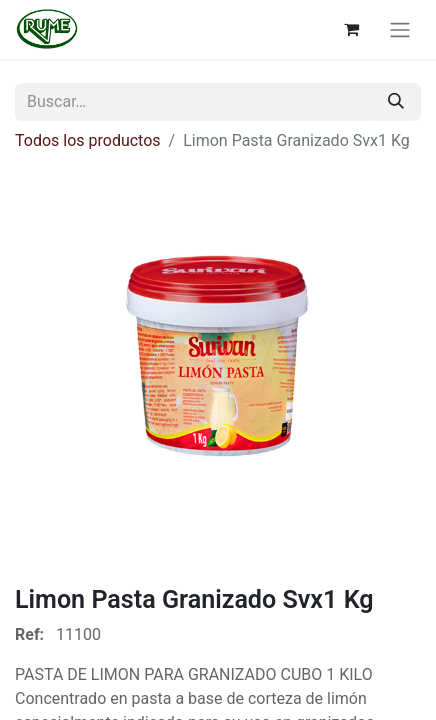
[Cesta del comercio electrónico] (351, 29)
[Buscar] (396, 102)
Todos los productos (88, 140)
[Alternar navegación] (400, 29)
